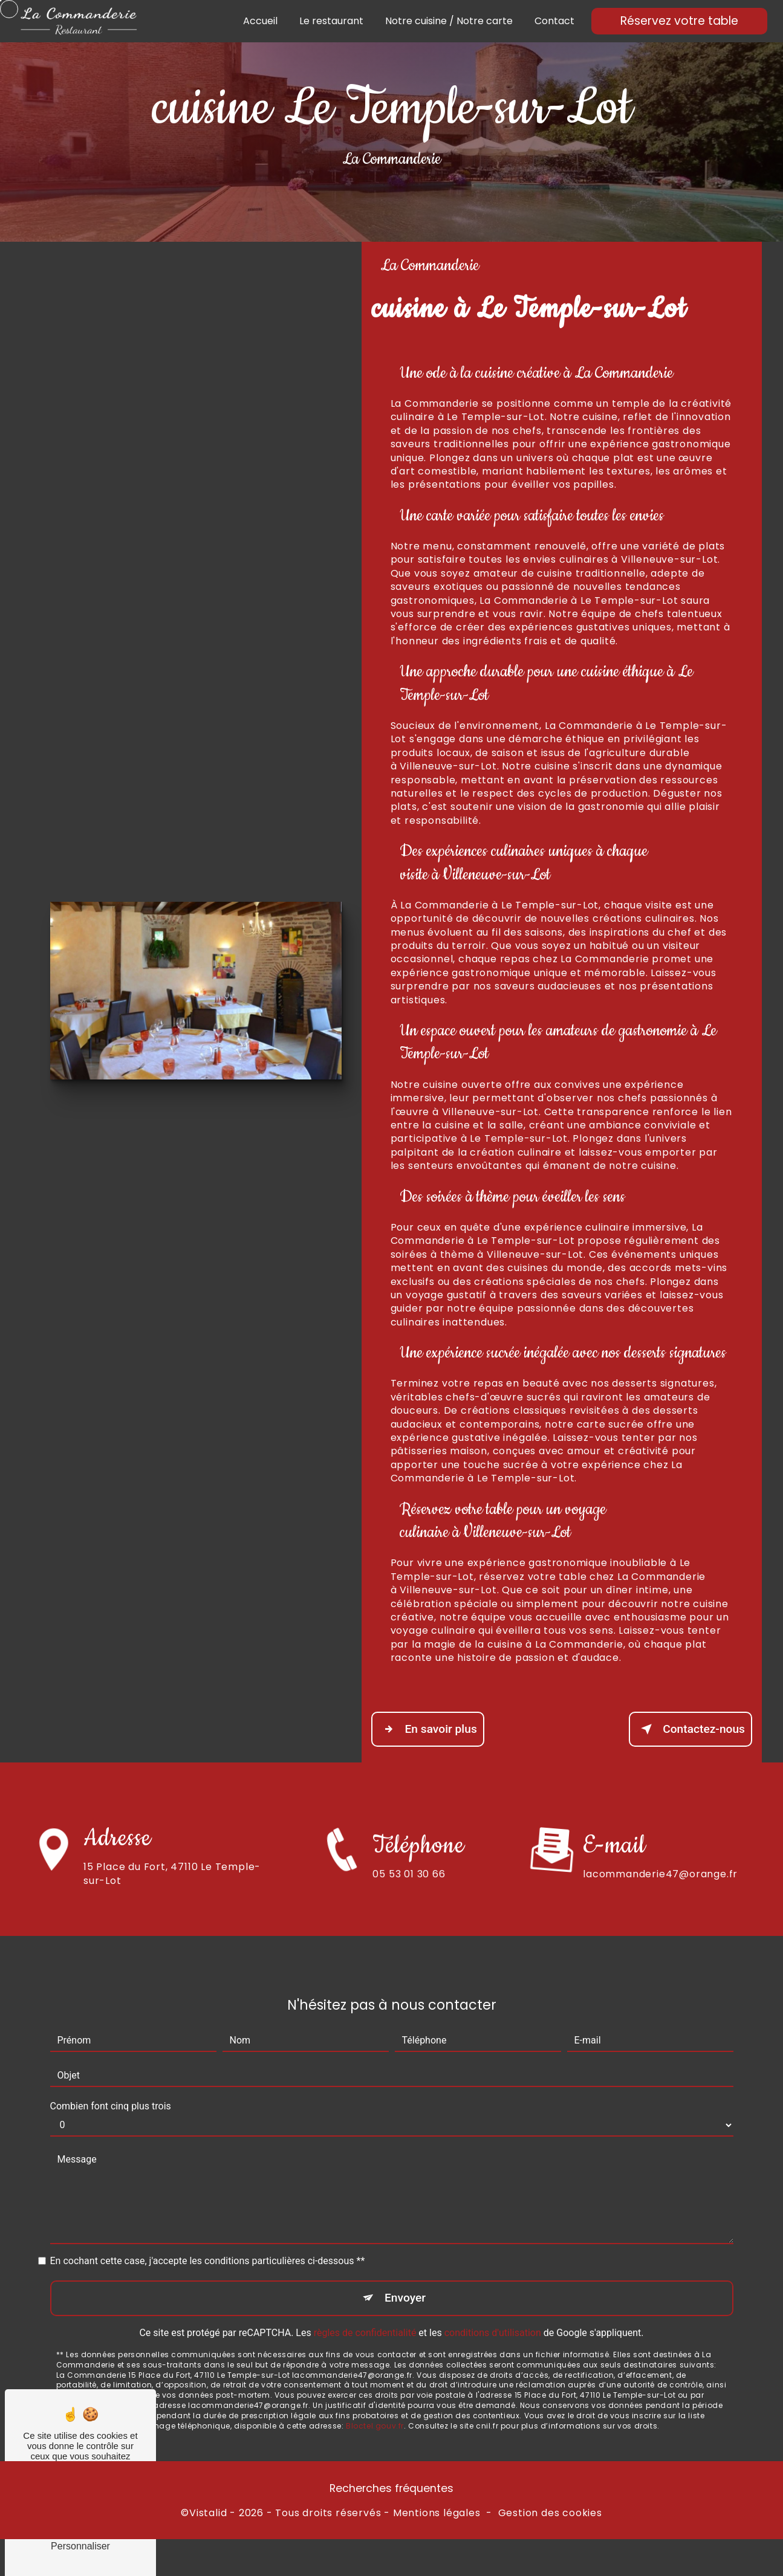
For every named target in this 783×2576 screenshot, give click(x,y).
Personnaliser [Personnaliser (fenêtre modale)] (80, 2546)
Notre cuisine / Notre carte (449, 21)
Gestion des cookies (550, 2513)
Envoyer (405, 2258)
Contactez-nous (690, 1729)
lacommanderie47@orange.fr (660, 1834)
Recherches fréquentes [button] (391, 2488)
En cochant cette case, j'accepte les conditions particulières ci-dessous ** (207, 2221)
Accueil (260, 21)
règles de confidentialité (365, 2293)
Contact (554, 21)
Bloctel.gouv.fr (375, 2386)
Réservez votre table (679, 21)
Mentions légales (437, 2513)
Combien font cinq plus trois (110, 2067)
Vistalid (208, 2513)
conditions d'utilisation (492, 2293)
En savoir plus (428, 1729)
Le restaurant (331, 21)
